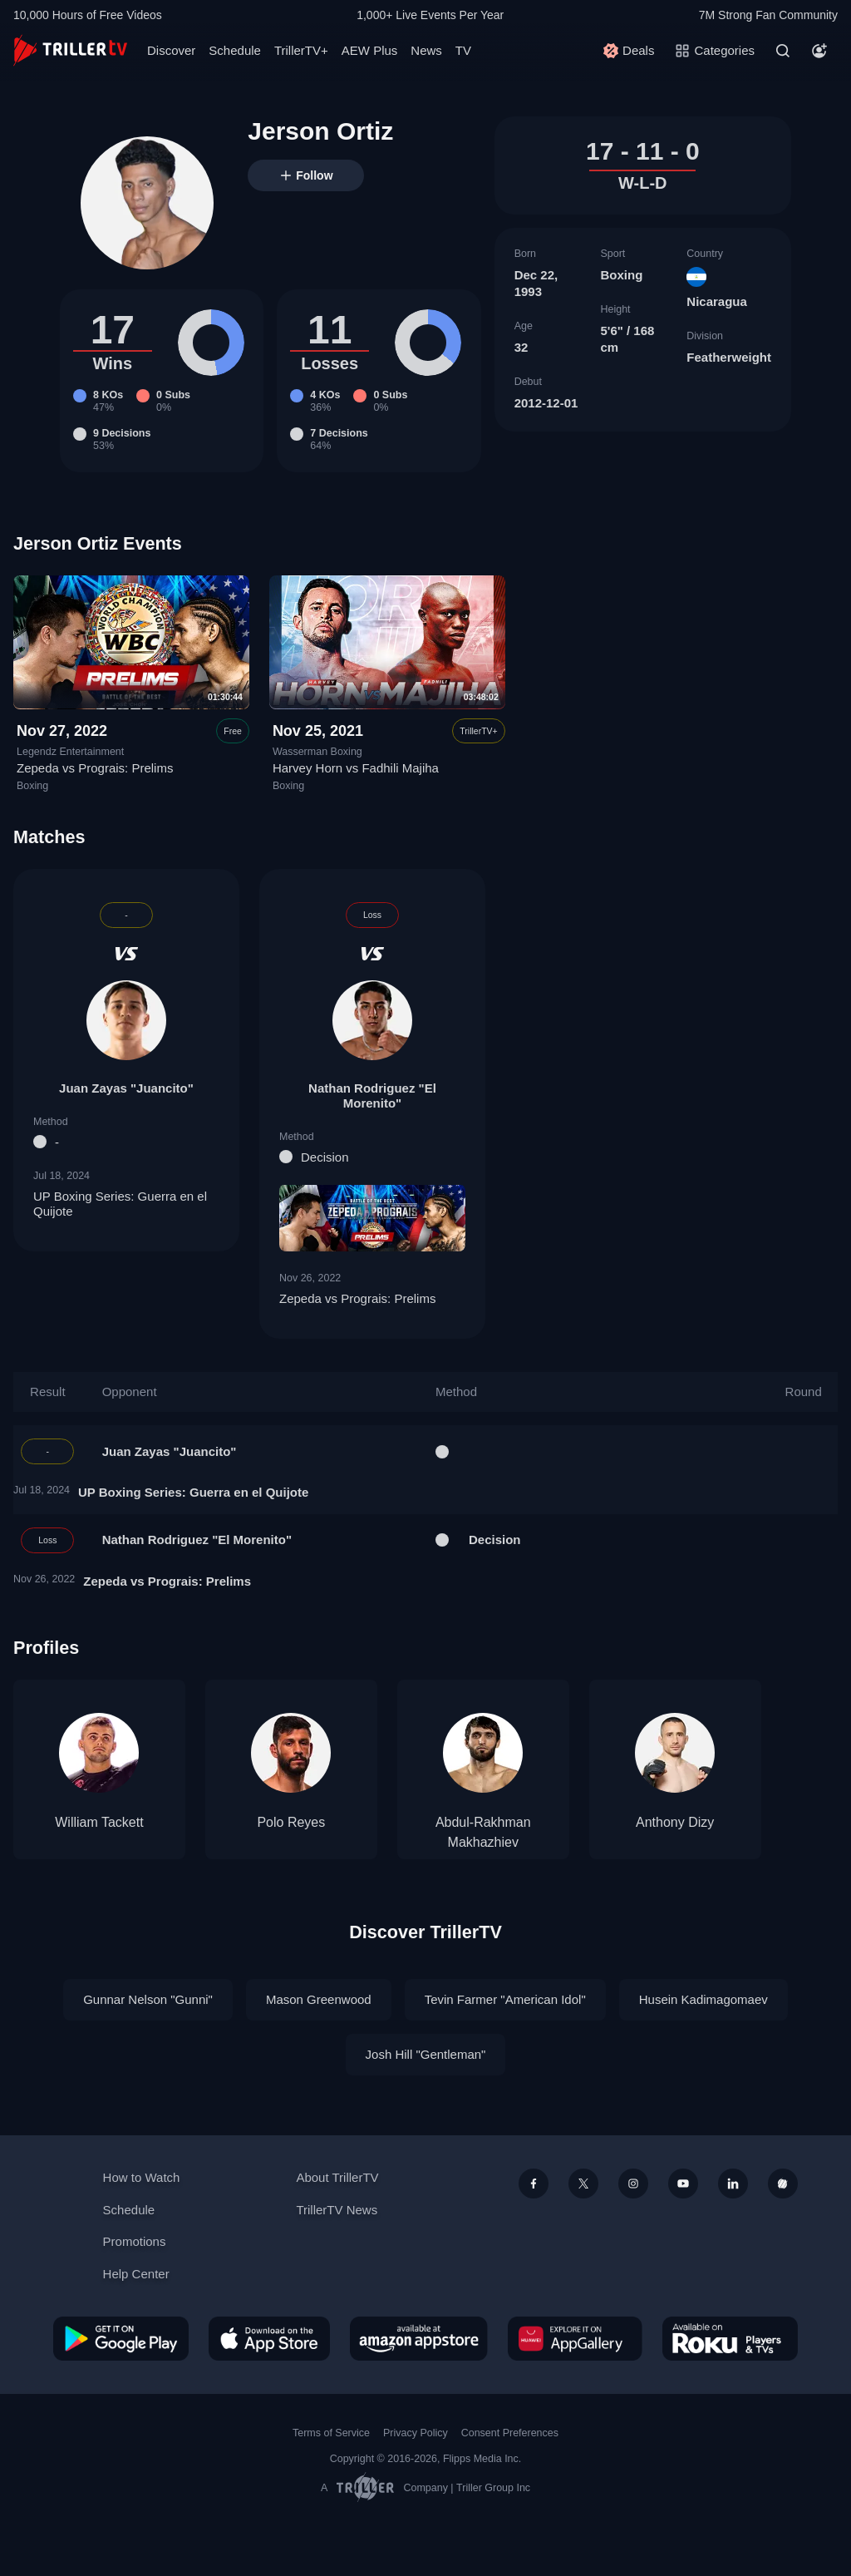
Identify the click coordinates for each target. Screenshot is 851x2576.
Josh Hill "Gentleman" (426, 2054)
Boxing (621, 275)
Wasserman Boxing (317, 752)
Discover (171, 50)
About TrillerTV (337, 2177)
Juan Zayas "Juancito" (126, 1087)
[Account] (819, 50)
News (426, 50)
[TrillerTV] (70, 50)
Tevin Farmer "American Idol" (505, 1999)
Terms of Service (331, 2433)
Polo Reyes (291, 1822)
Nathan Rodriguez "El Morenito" (372, 1094)
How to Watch (141, 2177)
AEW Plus (370, 50)
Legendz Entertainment (70, 752)
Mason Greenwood (318, 1999)
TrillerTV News (336, 2210)
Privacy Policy (415, 2433)
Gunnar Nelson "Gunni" (148, 1999)
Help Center (136, 2274)
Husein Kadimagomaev (703, 1999)
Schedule (235, 50)
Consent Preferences (509, 2433)
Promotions (134, 2241)
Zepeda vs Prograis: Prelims (95, 769)
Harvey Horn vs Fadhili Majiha (356, 769)
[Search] (783, 50)
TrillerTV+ (301, 50)
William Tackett (99, 1822)
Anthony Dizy (675, 1822)
